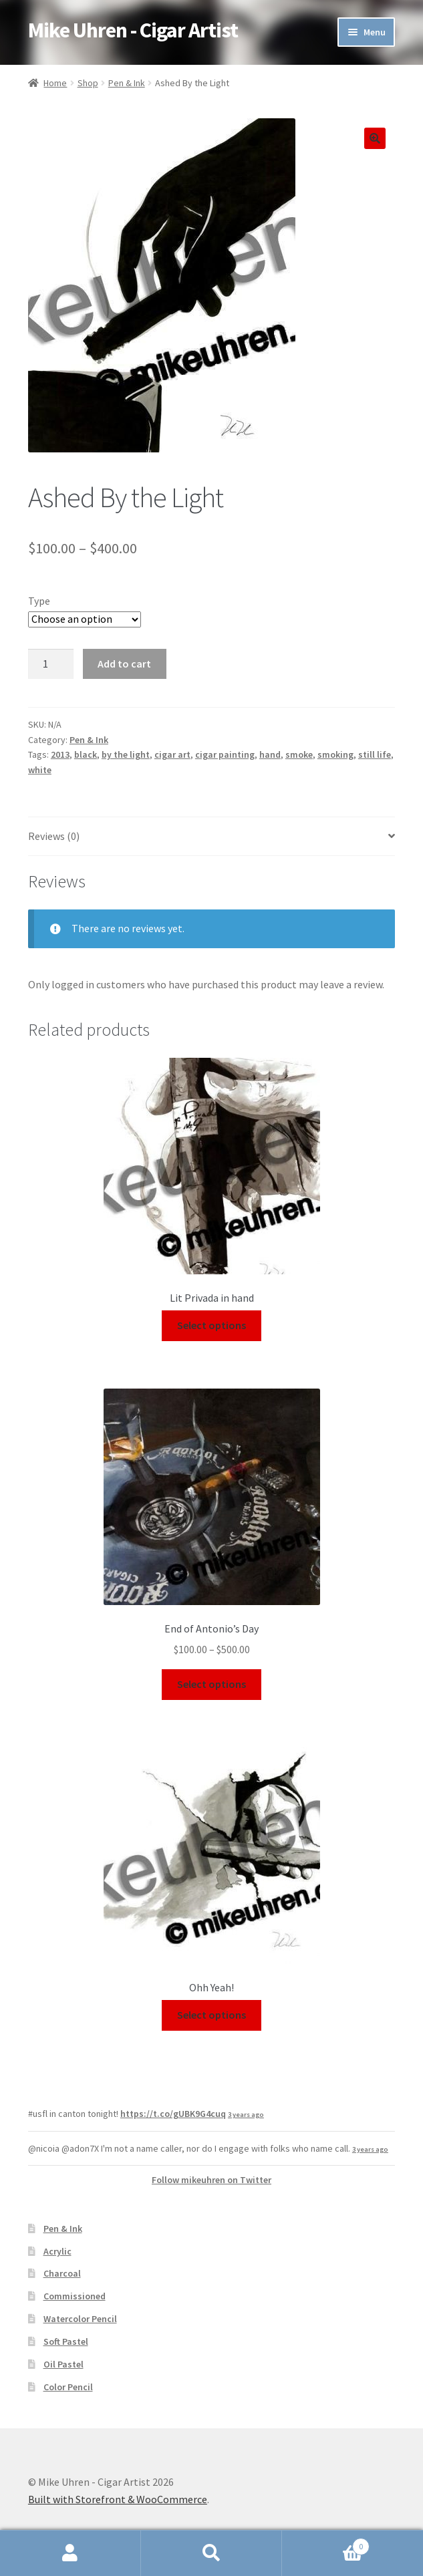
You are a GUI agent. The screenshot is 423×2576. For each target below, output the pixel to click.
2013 (60, 754)
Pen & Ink (126, 83)
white (39, 770)
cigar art (172, 754)
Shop (88, 83)
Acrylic (57, 2251)
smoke (299, 754)
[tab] (211, 837)
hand (270, 754)
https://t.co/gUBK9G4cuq (173, 2114)
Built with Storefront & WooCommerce (117, 2499)
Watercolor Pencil (80, 2319)
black (85, 754)
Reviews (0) (54, 836)
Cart (326, 2543)
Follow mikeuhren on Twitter (211, 2180)
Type (39, 600)
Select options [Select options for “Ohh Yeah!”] (211, 2014)
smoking (335, 754)
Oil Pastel (63, 2364)
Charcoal (62, 2273)
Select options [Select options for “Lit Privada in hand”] (211, 1325)
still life (374, 754)
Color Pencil (68, 2387)
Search (211, 2553)
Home (55, 83)
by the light (126, 754)
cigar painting (225, 754)
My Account (70, 2553)
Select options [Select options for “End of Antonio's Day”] (211, 1684)
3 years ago (246, 2114)
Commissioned (74, 2296)
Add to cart (124, 663)
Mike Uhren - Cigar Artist (133, 30)
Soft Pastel (65, 2341)
